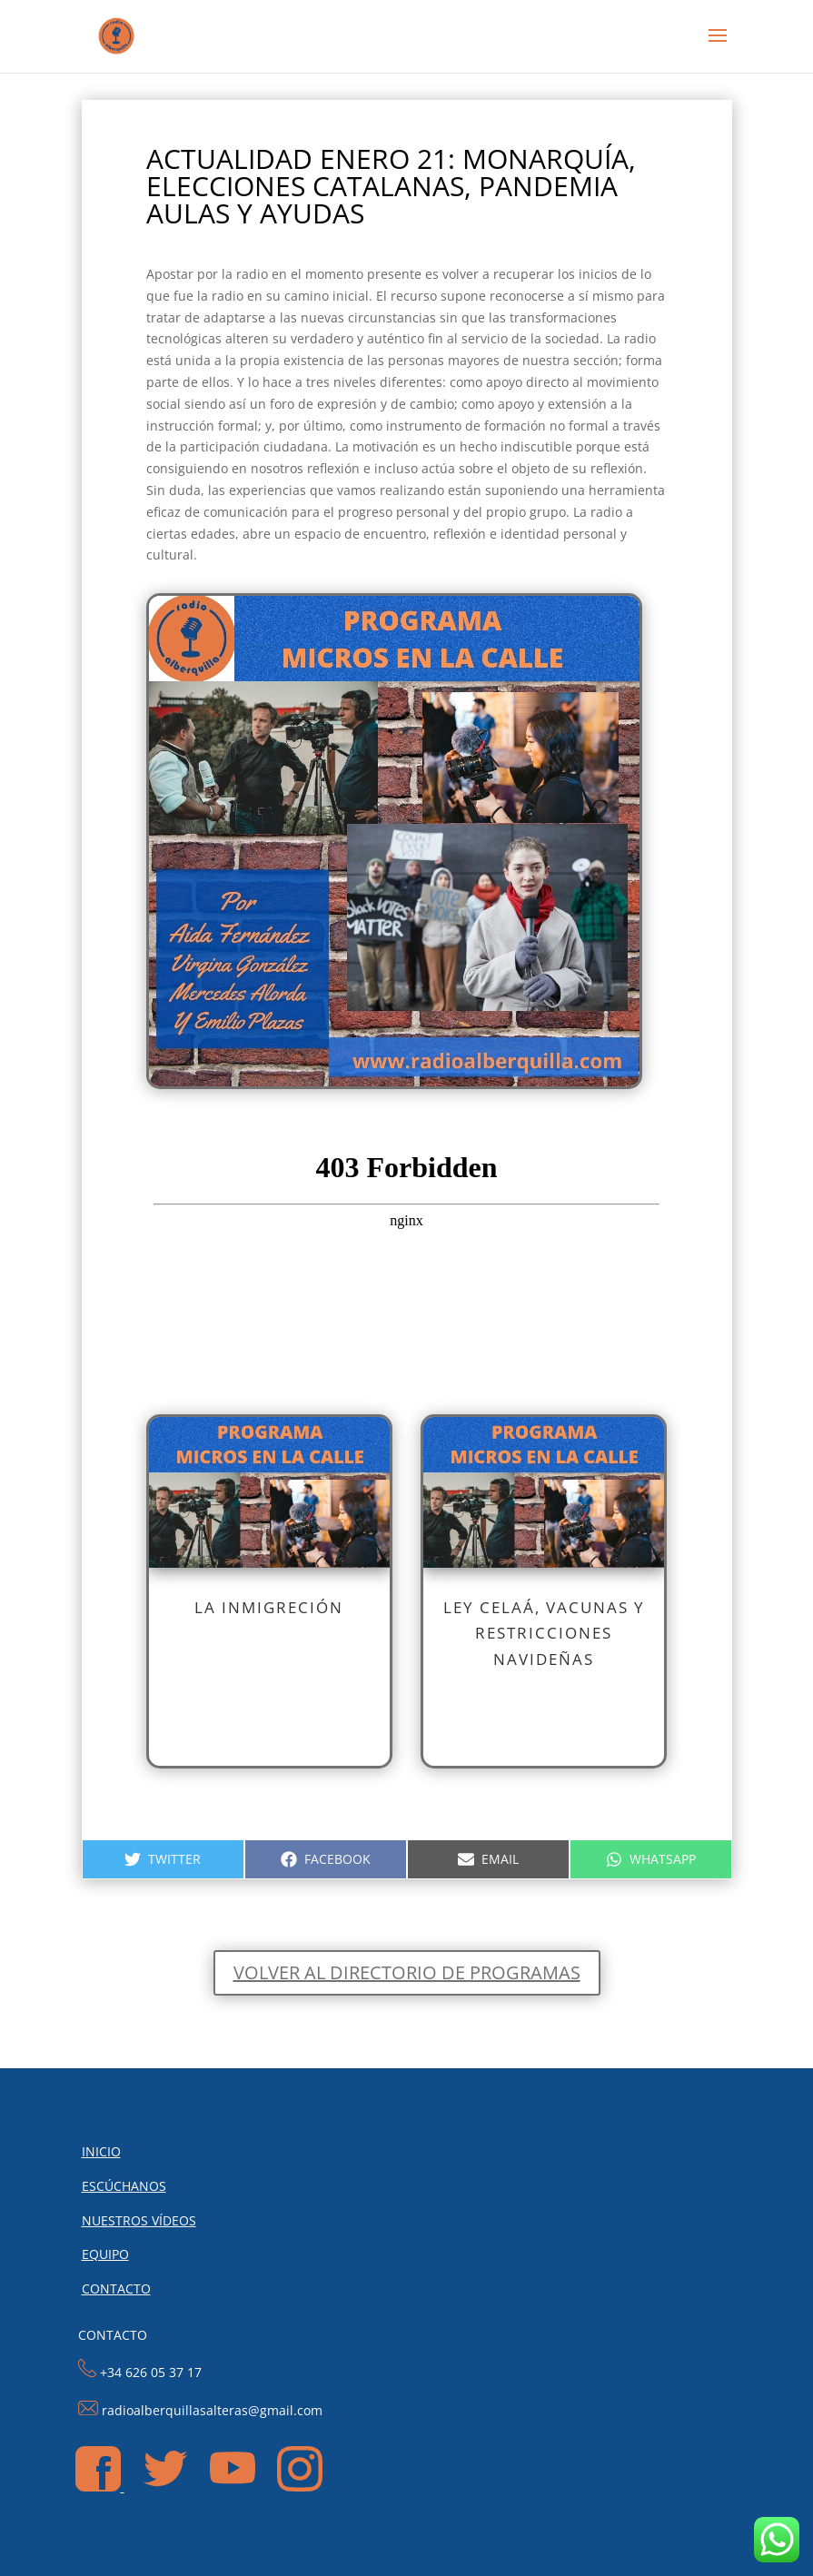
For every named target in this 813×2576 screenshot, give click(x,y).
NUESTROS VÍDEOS (139, 2220)
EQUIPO (105, 2254)
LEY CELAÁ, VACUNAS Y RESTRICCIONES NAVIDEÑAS (544, 1633)
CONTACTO (116, 2288)
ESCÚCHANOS (124, 2186)
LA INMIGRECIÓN (268, 1607)
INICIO (101, 2151)
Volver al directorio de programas (406, 1972)
